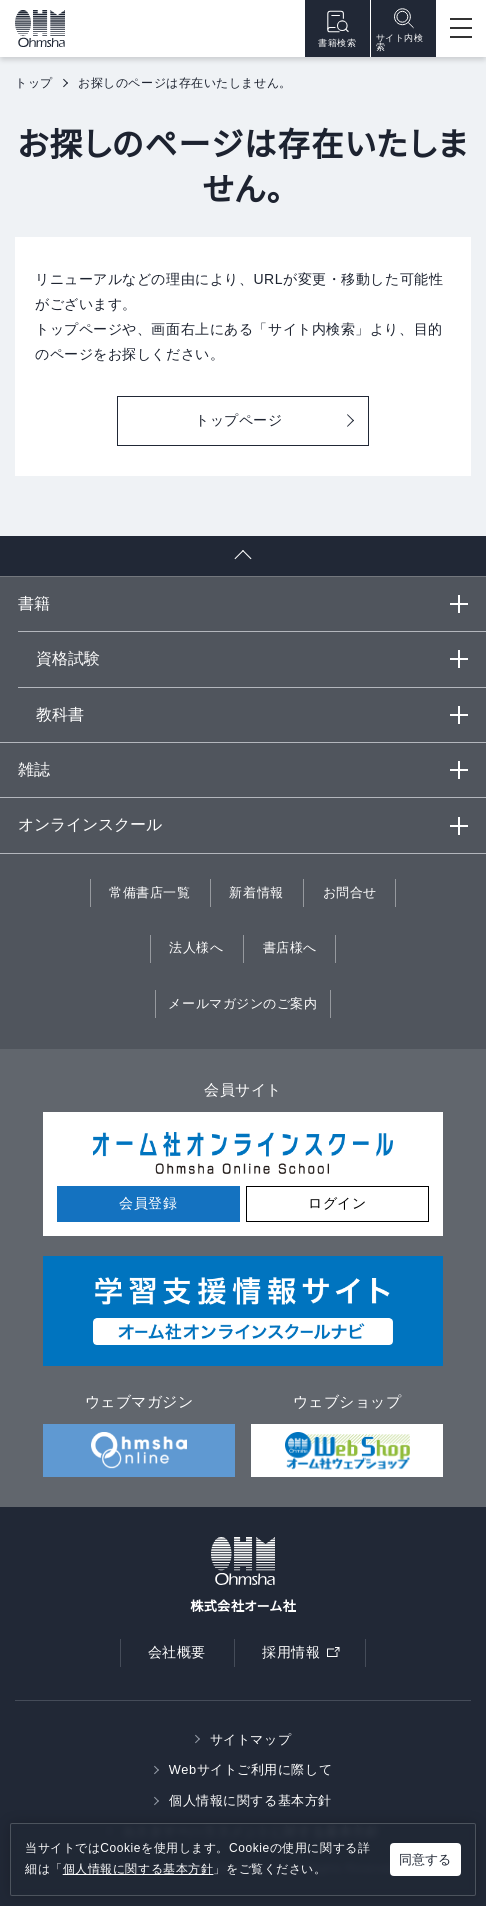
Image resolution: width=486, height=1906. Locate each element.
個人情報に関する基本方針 (138, 1869)
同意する (425, 1859)
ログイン (337, 1203)
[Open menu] (461, 28)
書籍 (34, 603)
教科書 (60, 714)
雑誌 (34, 769)
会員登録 (148, 1203)
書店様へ (290, 947)
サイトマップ (250, 1739)
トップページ (238, 420)
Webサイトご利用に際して (250, 1769)
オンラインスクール (90, 824)
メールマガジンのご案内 (242, 1003)
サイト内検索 (400, 29)
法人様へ (196, 947)
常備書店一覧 (149, 892)
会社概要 (177, 1652)
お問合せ (350, 892)
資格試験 (68, 658)
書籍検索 (337, 28)
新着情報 (256, 892)
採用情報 (307, 1656)
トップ (34, 83)
